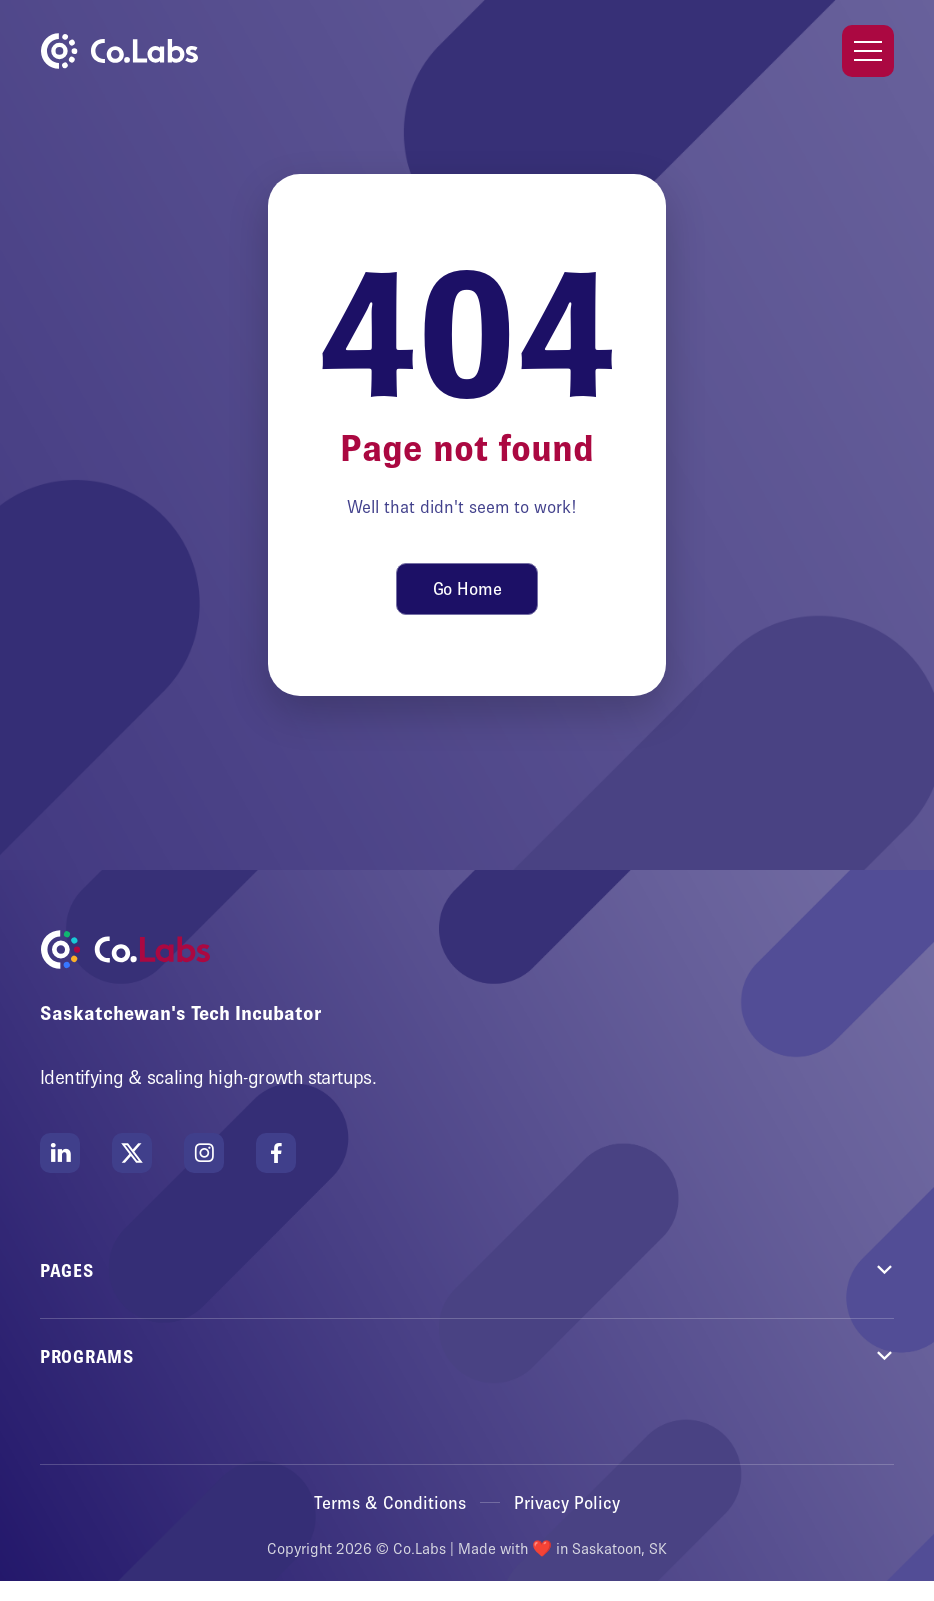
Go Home (467, 589)
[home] (119, 51)
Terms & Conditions (390, 1503)
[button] (868, 51)
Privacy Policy (567, 1503)
